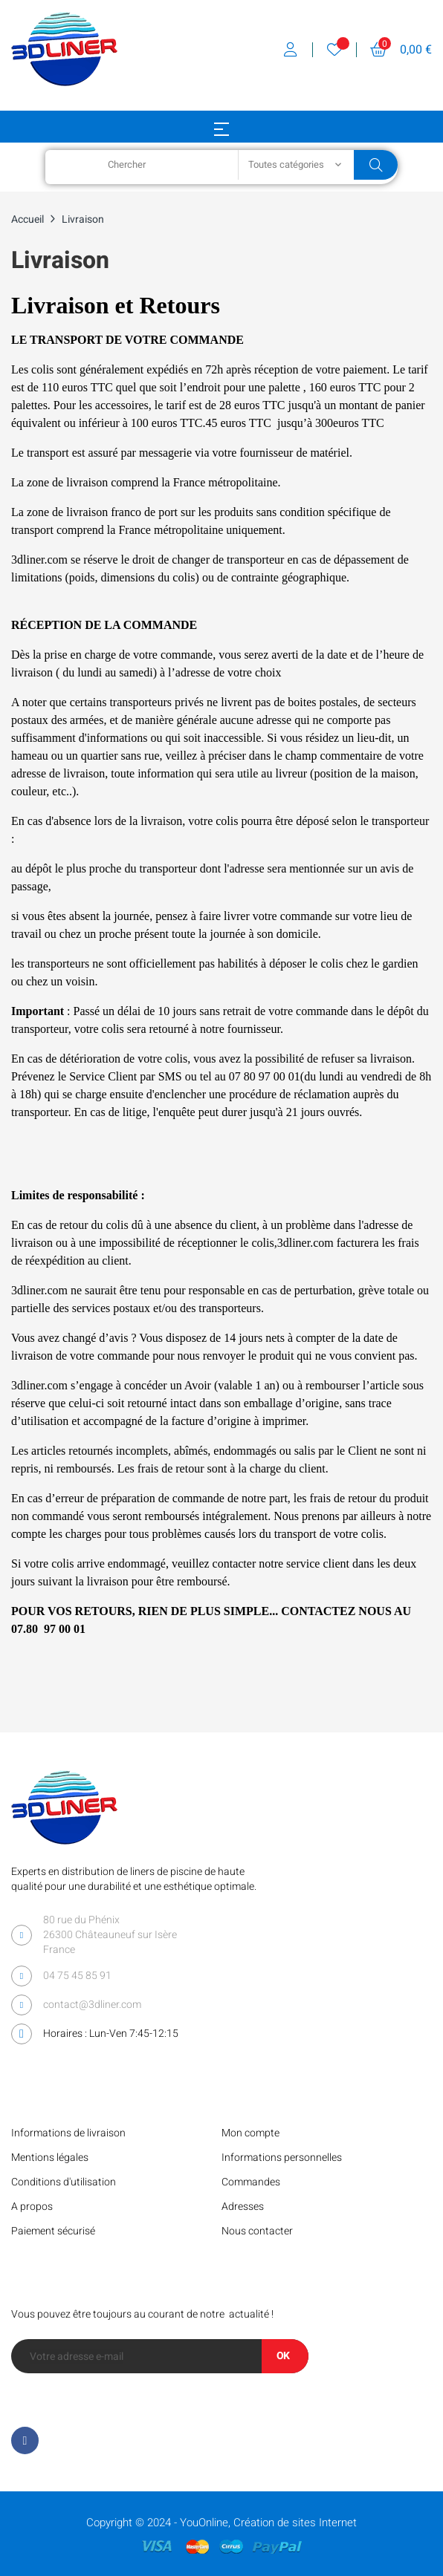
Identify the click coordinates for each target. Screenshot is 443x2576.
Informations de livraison (68, 2133)
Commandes (251, 2182)
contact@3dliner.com (92, 2004)
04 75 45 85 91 (77, 1975)
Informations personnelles (282, 2157)
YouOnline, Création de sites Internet (268, 2522)
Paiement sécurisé (53, 2231)
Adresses (243, 2206)
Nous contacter (257, 2231)
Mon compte (250, 2133)
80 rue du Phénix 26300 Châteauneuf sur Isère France (110, 1934)
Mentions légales (49, 2157)
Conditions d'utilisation (63, 2182)
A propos (32, 2206)
